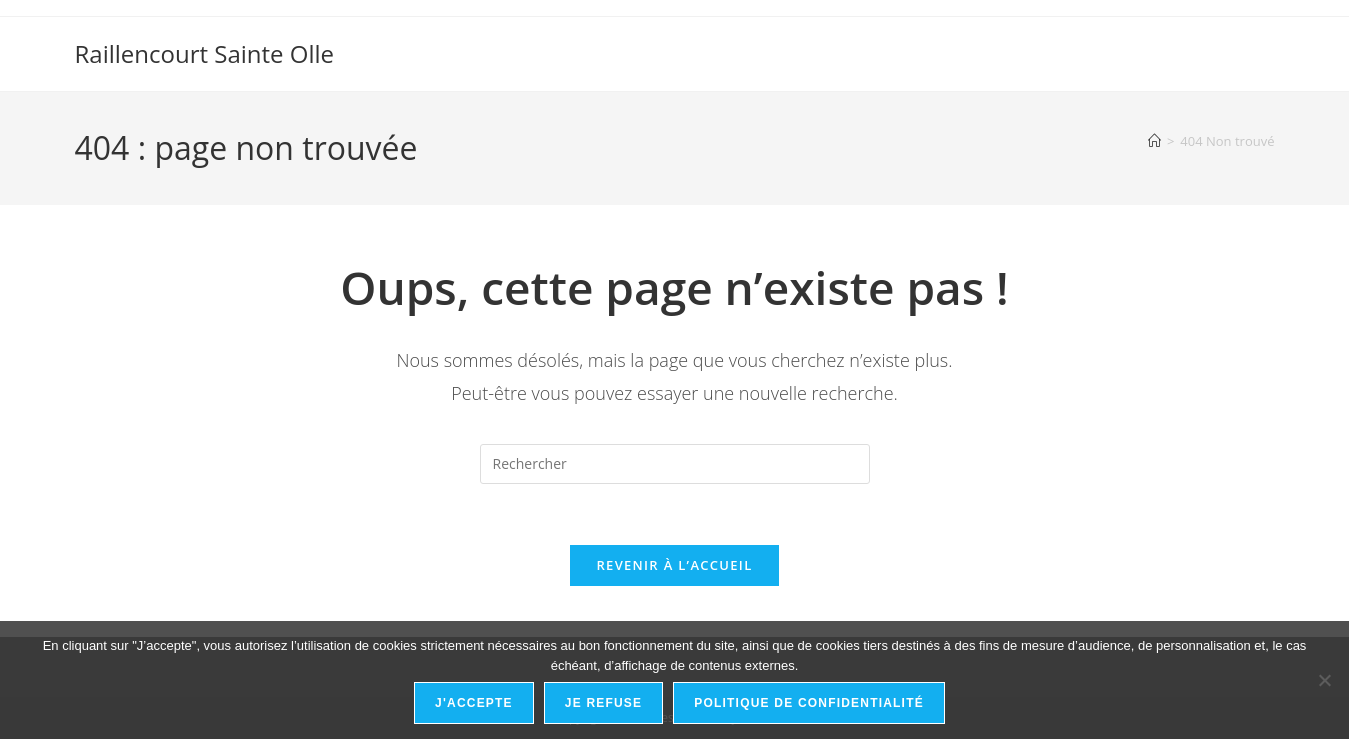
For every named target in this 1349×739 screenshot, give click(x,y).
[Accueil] (1154, 141)
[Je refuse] (1324, 680)
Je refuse (604, 703)
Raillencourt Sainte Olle (205, 53)
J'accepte (474, 703)
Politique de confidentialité (809, 703)
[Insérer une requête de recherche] (675, 464)
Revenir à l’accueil (674, 565)
